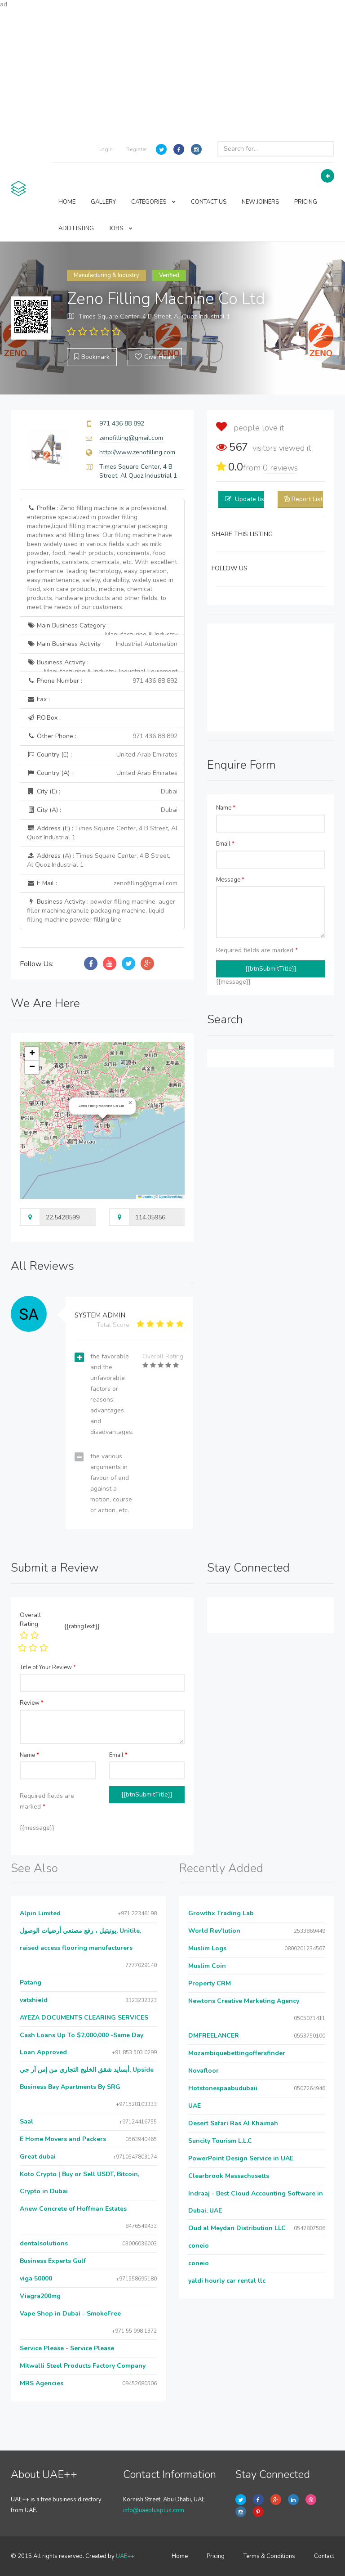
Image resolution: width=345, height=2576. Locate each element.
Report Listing (311, 499)
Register (136, 149)
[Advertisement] (172, 72)
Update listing (255, 499)
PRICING (305, 202)
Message (230, 880)
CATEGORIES (153, 202)
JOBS (121, 228)
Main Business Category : (102, 628)
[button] (130, 1103)
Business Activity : (102, 665)
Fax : (38, 699)
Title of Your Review (48, 1667)
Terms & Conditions (269, 2556)
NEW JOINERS (260, 202)
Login (105, 149)
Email (225, 844)
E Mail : (102, 883)
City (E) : (102, 791)
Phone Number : (102, 680)
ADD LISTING (76, 228)
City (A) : (102, 810)
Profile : (102, 557)
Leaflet (145, 1197)
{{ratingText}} (82, 1626)
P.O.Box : (44, 717)
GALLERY (103, 202)
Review (32, 1703)
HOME (66, 202)
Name (225, 808)
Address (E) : (102, 833)
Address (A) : (98, 860)
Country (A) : (102, 773)
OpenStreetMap (171, 1197)
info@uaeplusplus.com (153, 2510)
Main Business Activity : (102, 644)
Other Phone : (102, 736)
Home (180, 2556)
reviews (280, 467)
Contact (324, 2556)
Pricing (216, 2556)
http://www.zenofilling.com (137, 452)
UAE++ (125, 2556)
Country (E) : (102, 754)
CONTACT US (208, 202)
